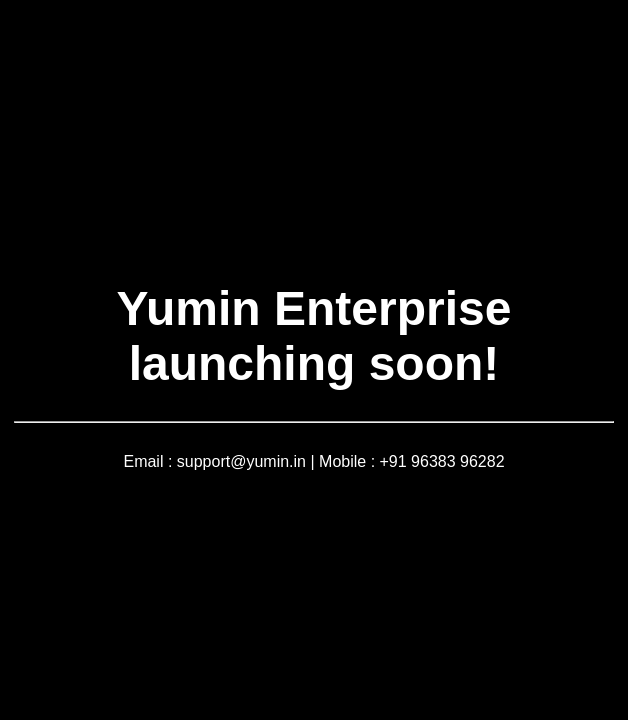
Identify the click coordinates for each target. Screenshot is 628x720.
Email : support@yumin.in (214, 461)
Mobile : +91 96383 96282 (411, 461)
